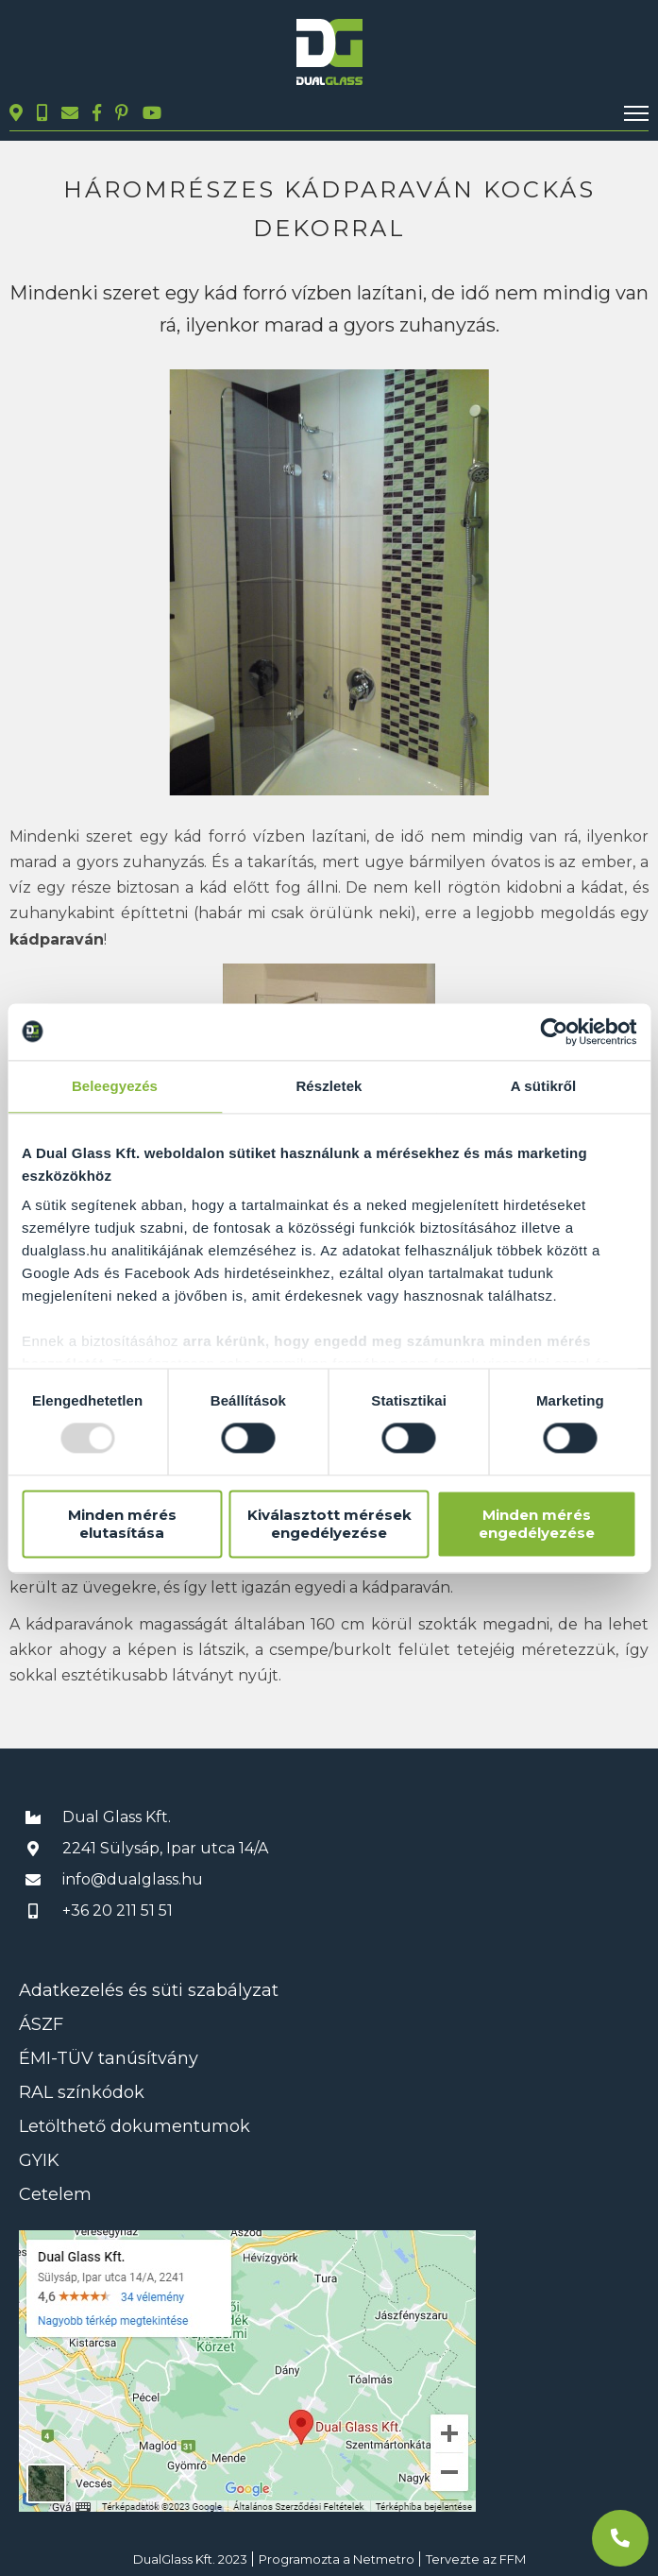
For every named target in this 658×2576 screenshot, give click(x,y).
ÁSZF (41, 2024)
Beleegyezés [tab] (115, 1086)
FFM (512, 2559)
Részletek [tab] (328, 1086)
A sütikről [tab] (544, 1086)
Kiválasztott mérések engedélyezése (329, 1524)
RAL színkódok (81, 2092)
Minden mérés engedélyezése (537, 1524)
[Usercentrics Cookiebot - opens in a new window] (553, 1031)
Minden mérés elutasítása (122, 1524)
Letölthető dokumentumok (134, 2126)
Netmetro (383, 2559)
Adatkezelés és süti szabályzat (148, 1990)
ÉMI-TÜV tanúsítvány (108, 2058)
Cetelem (55, 2194)
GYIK (39, 2160)
